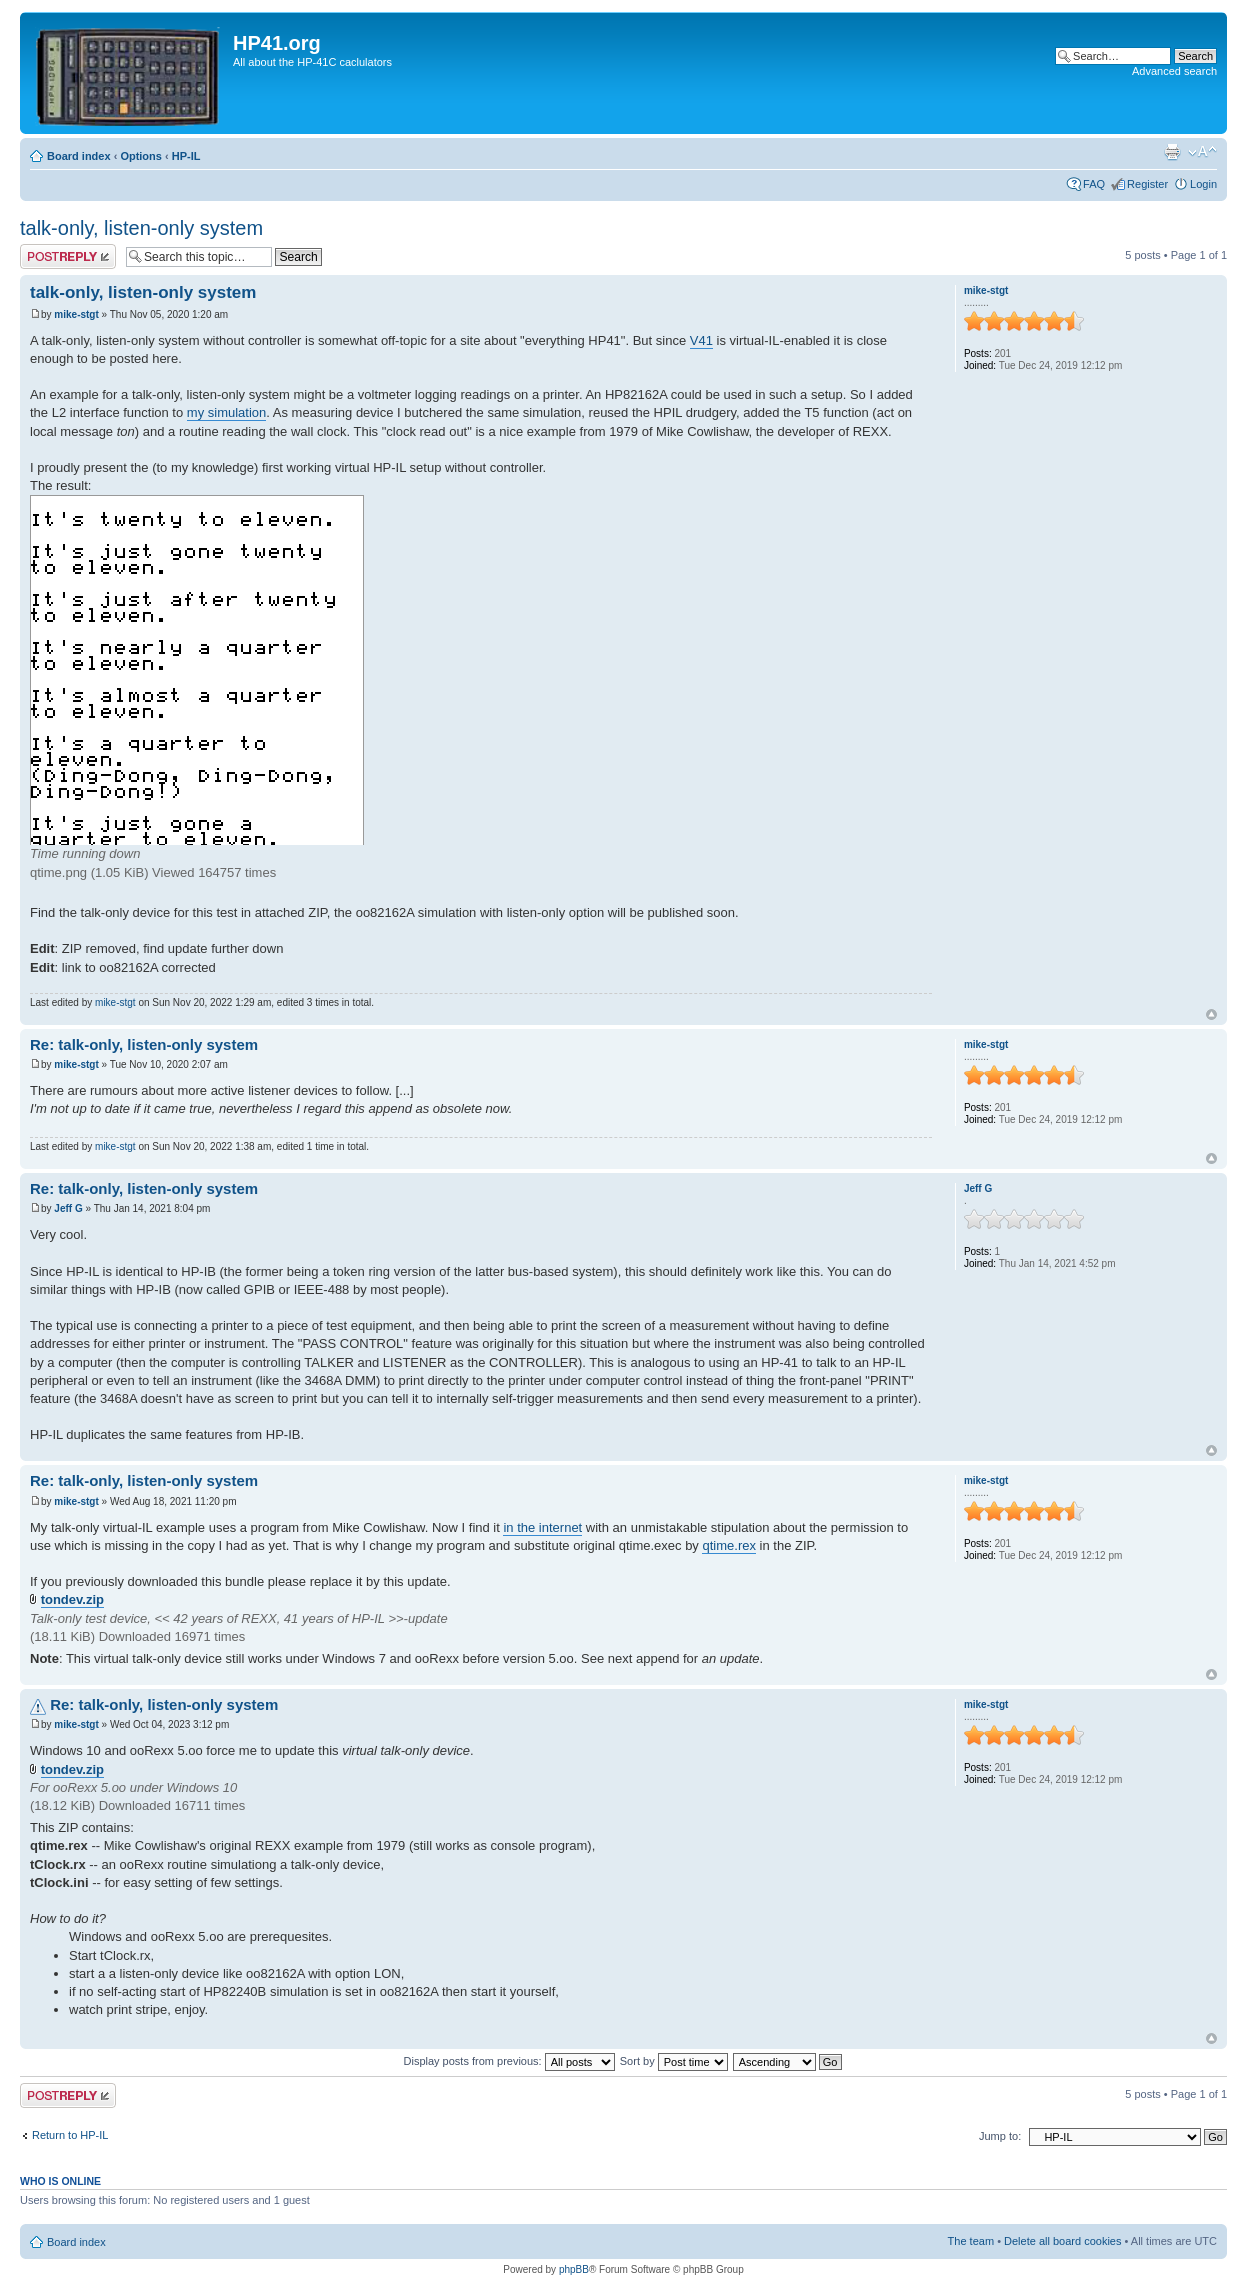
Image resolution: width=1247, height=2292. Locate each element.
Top (1211, 1014)
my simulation (226, 412)
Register (1147, 184)
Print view (1172, 152)
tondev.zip (72, 1599)
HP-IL (186, 156)
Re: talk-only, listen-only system (144, 1044)
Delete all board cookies (1062, 2241)
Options (141, 156)
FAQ (1094, 184)
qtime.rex (728, 1545)
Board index (79, 156)
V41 (701, 340)
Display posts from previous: (509, 2061)
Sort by (674, 2061)
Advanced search (1174, 71)
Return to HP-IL (70, 2135)
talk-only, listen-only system (141, 228)
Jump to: (1000, 2136)
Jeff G (68, 1208)
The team (971, 2241)
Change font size (1202, 152)
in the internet (542, 1527)
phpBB (574, 2269)
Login (1203, 184)
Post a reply (68, 256)
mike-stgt (76, 314)
